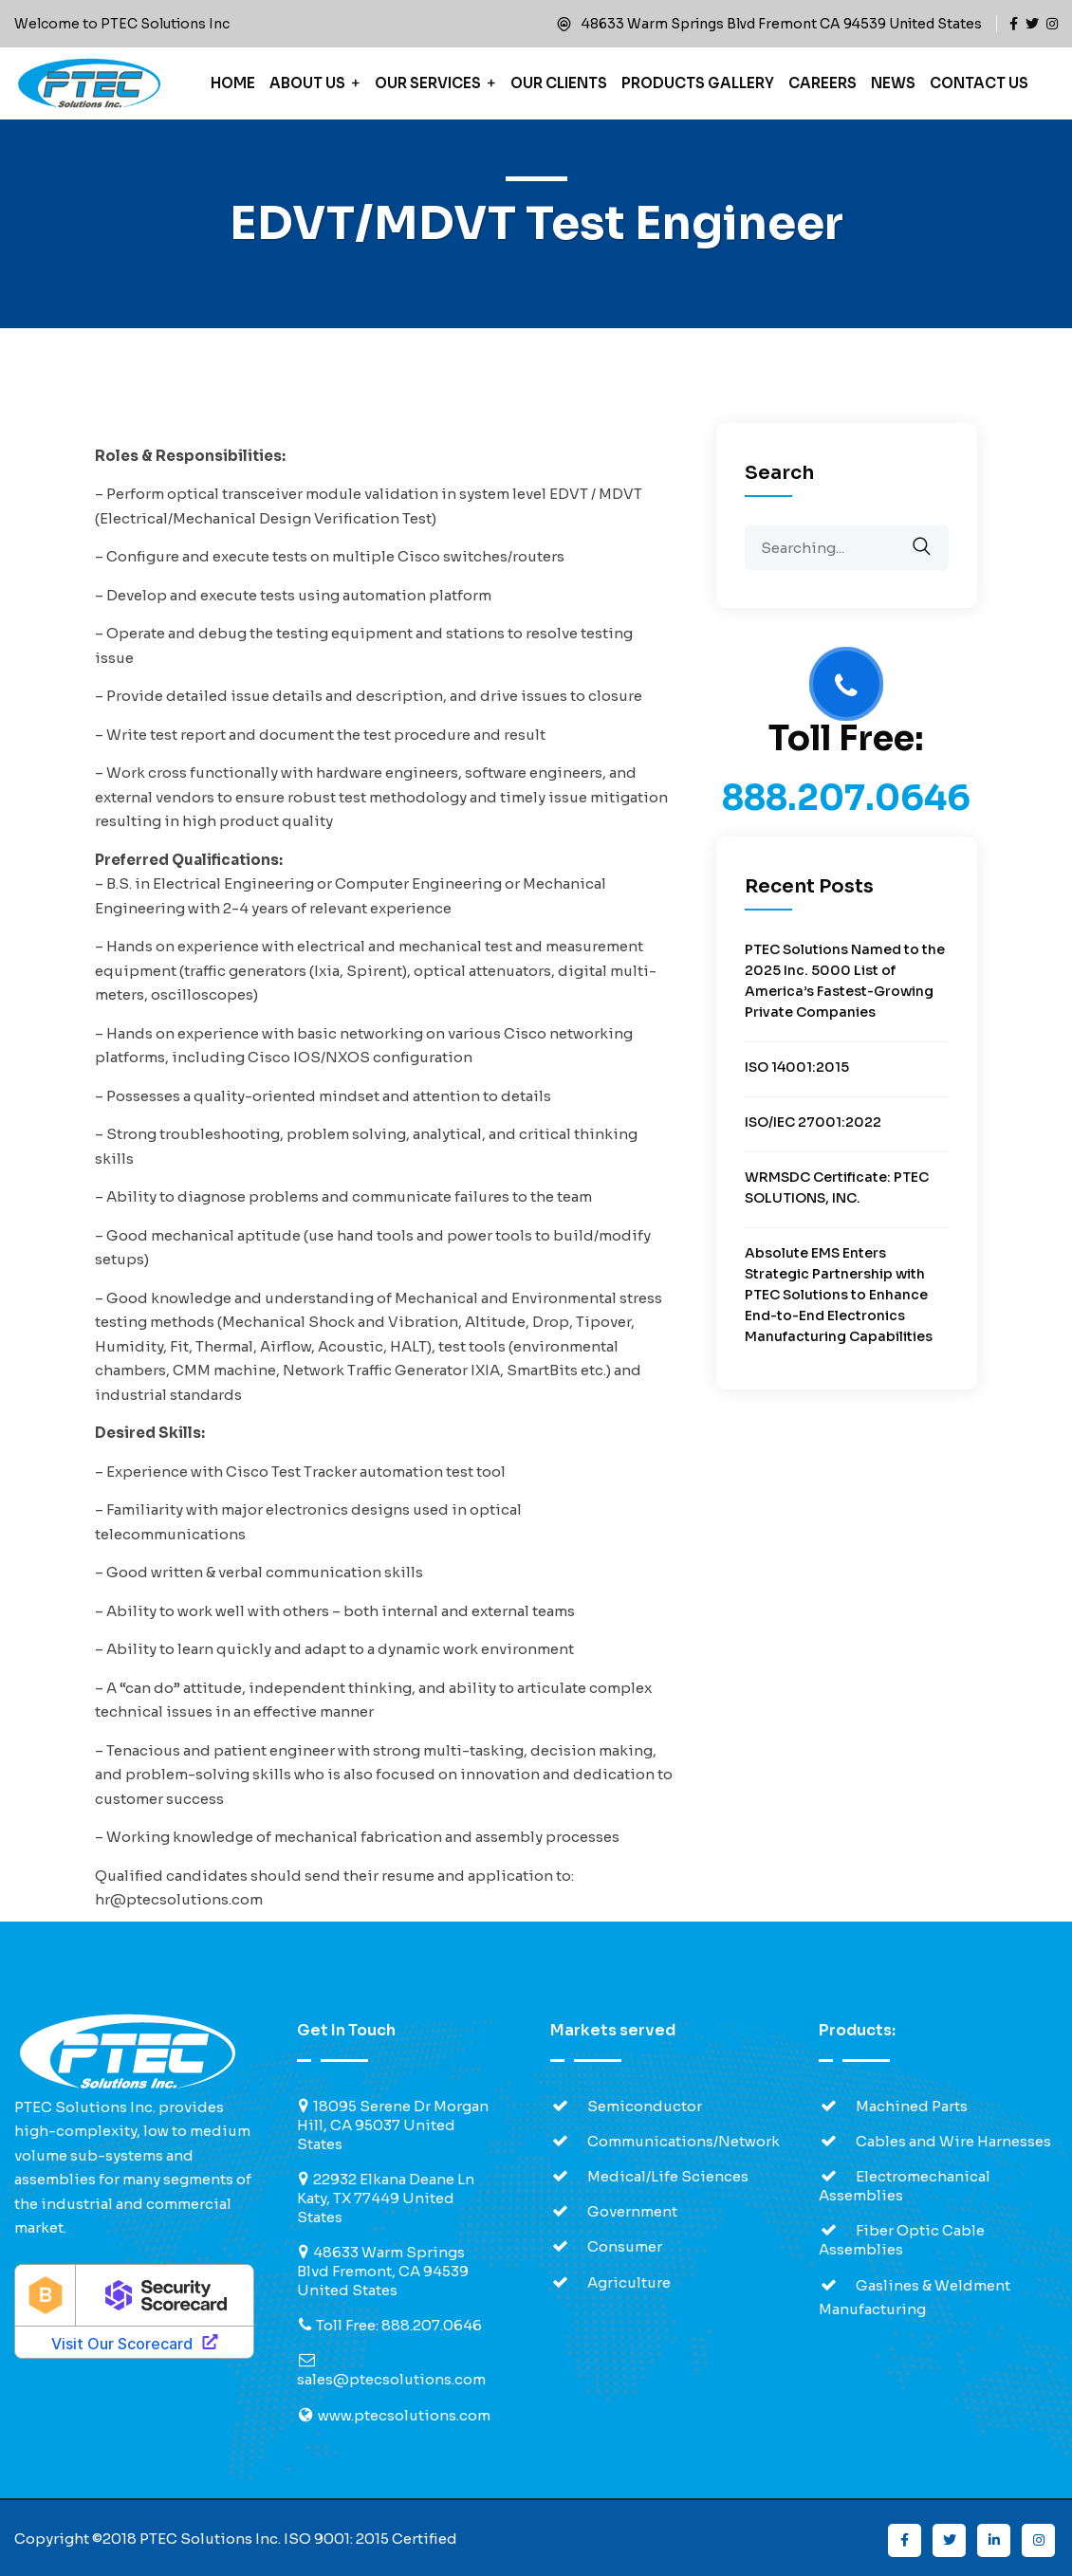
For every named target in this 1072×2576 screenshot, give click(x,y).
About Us (307, 83)
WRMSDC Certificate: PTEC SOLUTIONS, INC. (837, 1187)
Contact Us (979, 83)
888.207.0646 (846, 798)
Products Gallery (697, 83)
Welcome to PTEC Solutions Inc (122, 23)
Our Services (428, 83)
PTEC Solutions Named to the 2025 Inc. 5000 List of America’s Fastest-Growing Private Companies (845, 981)
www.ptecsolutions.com (404, 2415)
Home (233, 83)
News (893, 83)
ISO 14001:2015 (797, 1067)
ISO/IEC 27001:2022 (813, 1122)
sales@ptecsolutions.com (391, 2379)
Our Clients (558, 83)
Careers (822, 83)
